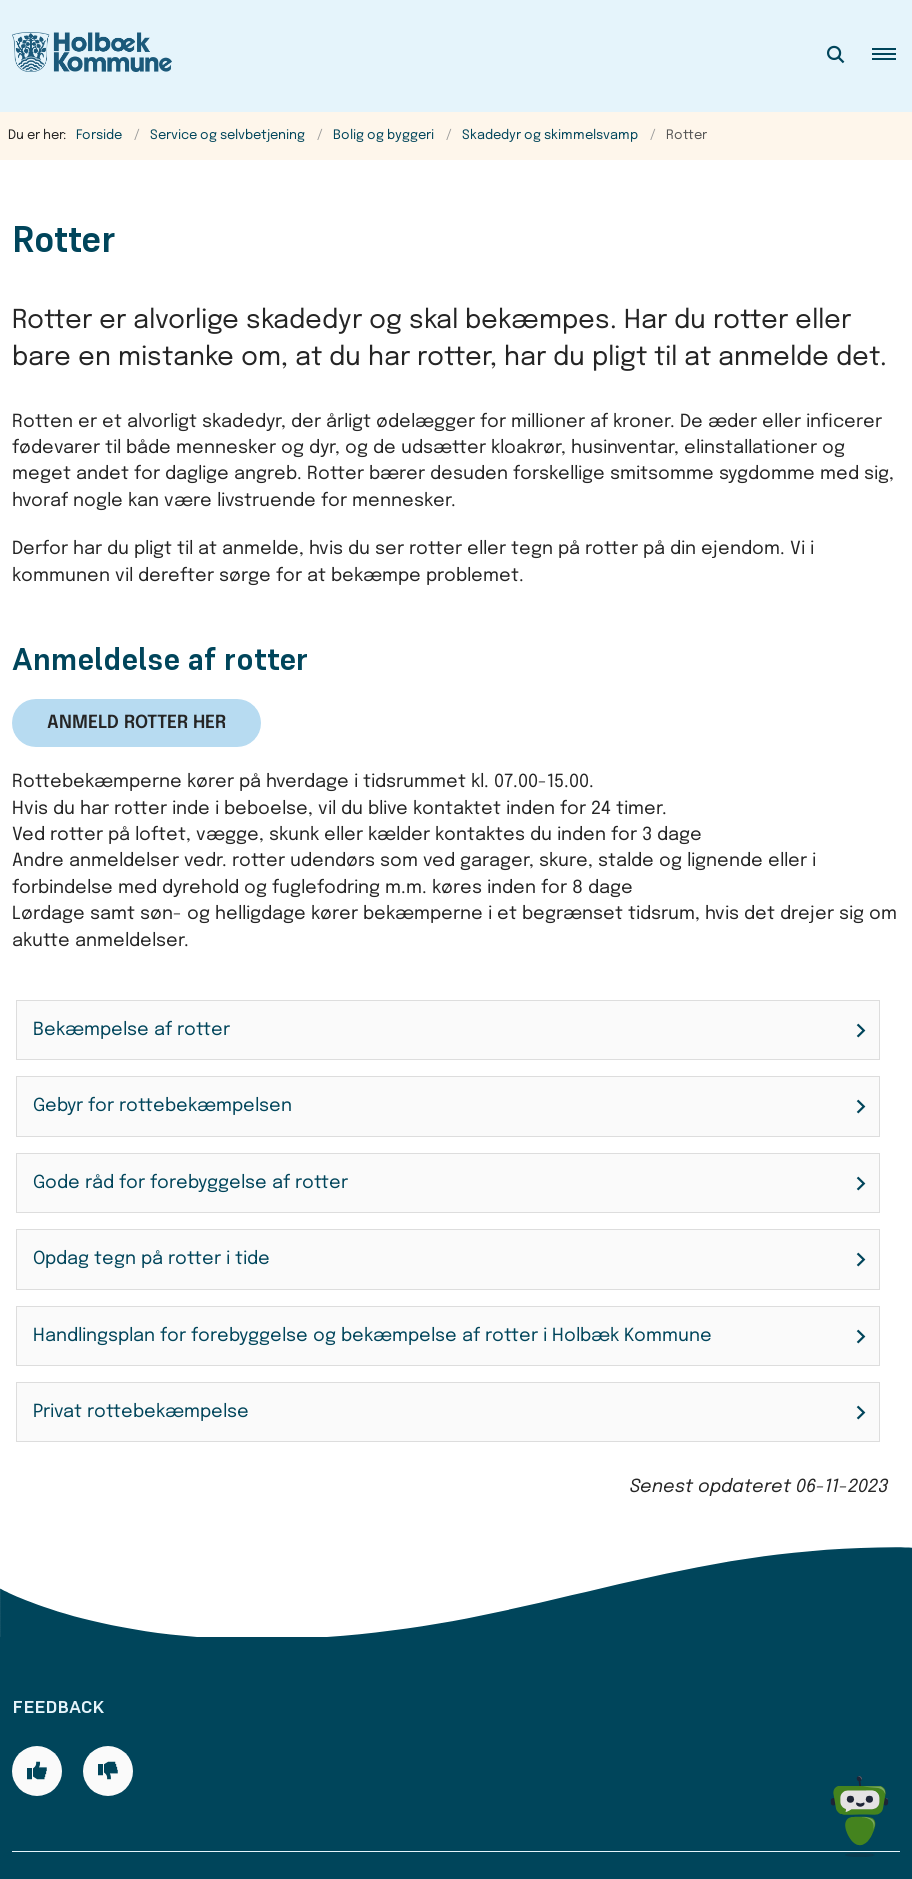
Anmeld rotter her (136, 723)
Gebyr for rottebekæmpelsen (162, 1106)
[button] (892, 56)
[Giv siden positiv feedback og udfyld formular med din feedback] (37, 1707)
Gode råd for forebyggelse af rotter (190, 1183)
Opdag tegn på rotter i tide (151, 1259)
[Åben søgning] (836, 56)
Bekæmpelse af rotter (131, 1030)
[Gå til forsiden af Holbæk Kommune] (86, 56)
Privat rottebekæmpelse (141, 1412)
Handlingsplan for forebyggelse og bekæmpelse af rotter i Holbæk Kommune (372, 1336)
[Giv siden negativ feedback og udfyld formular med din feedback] (108, 1707)
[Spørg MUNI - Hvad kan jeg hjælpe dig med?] (859, 1816)
